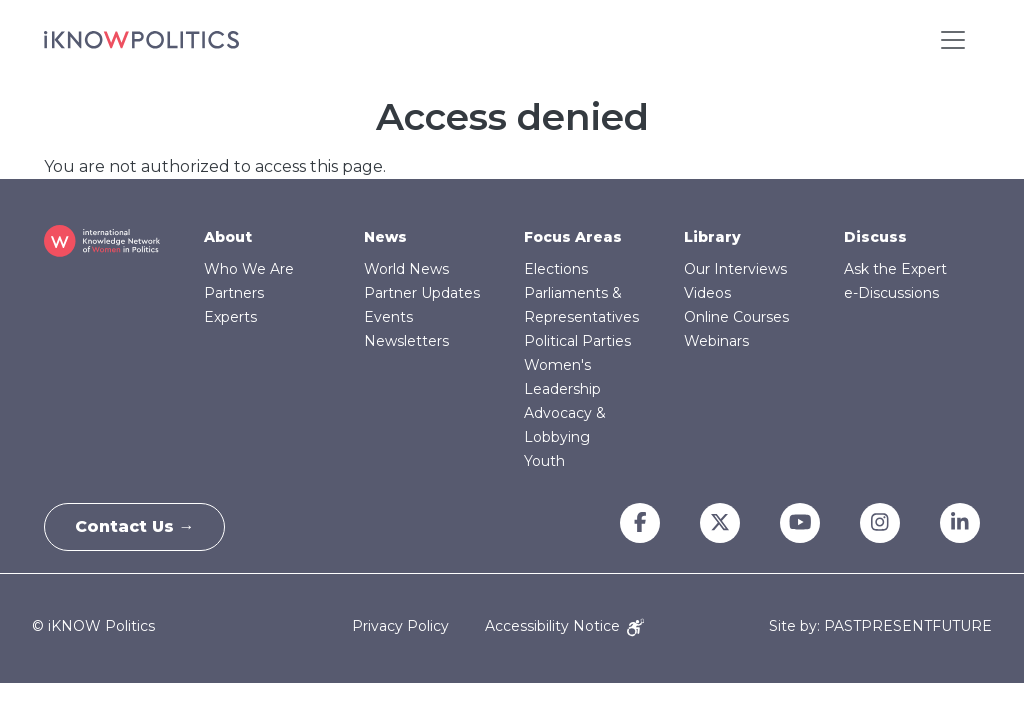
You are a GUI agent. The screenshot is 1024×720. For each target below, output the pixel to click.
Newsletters (406, 341)
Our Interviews (735, 269)
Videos (707, 293)
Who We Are (249, 269)
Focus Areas (573, 237)
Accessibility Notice (564, 626)
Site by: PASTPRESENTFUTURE (880, 626)
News (385, 237)
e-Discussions (891, 293)
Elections (556, 269)
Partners (234, 293)
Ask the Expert (895, 269)
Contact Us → (135, 526)
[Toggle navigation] (953, 40)
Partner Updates (422, 293)
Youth (544, 461)
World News (406, 269)
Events (388, 317)
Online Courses (736, 317)
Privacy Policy (400, 626)
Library (712, 237)
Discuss (875, 237)
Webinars (716, 341)
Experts (230, 317)
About (228, 237)
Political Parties (577, 341)
